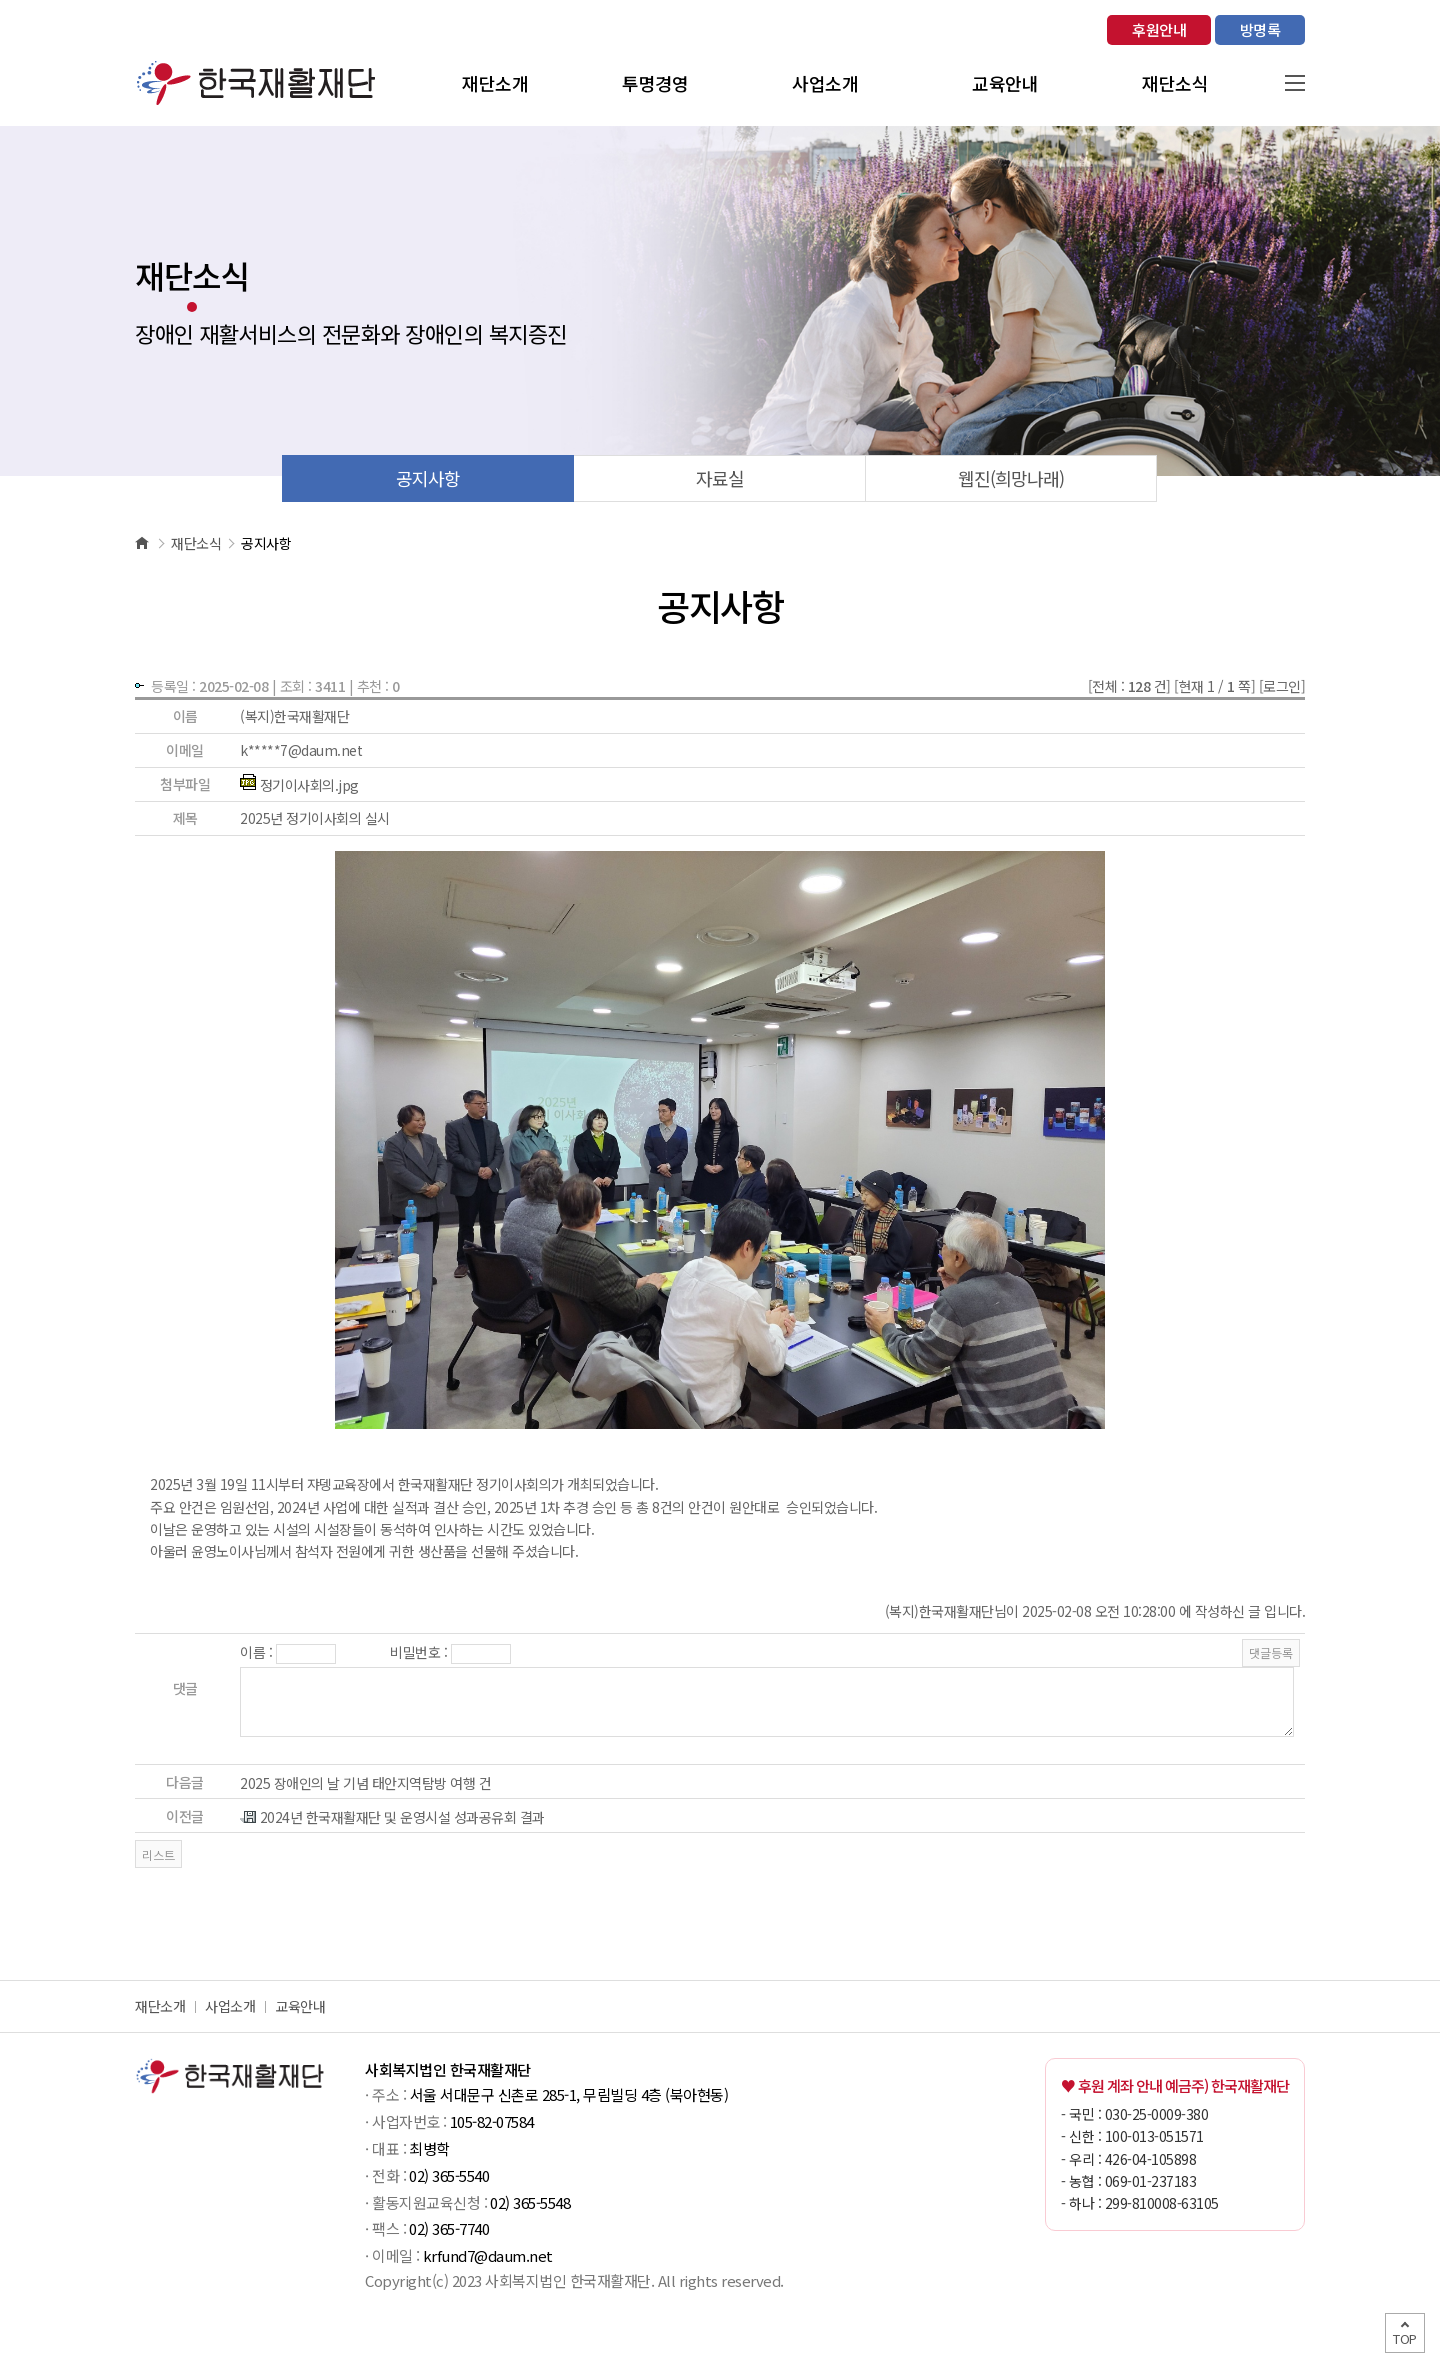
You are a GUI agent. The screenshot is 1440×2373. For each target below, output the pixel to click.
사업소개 (230, 2006)
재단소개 (160, 2006)
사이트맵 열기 (1295, 83)
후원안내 (1159, 29)
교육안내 (300, 2006)
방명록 (1260, 29)
